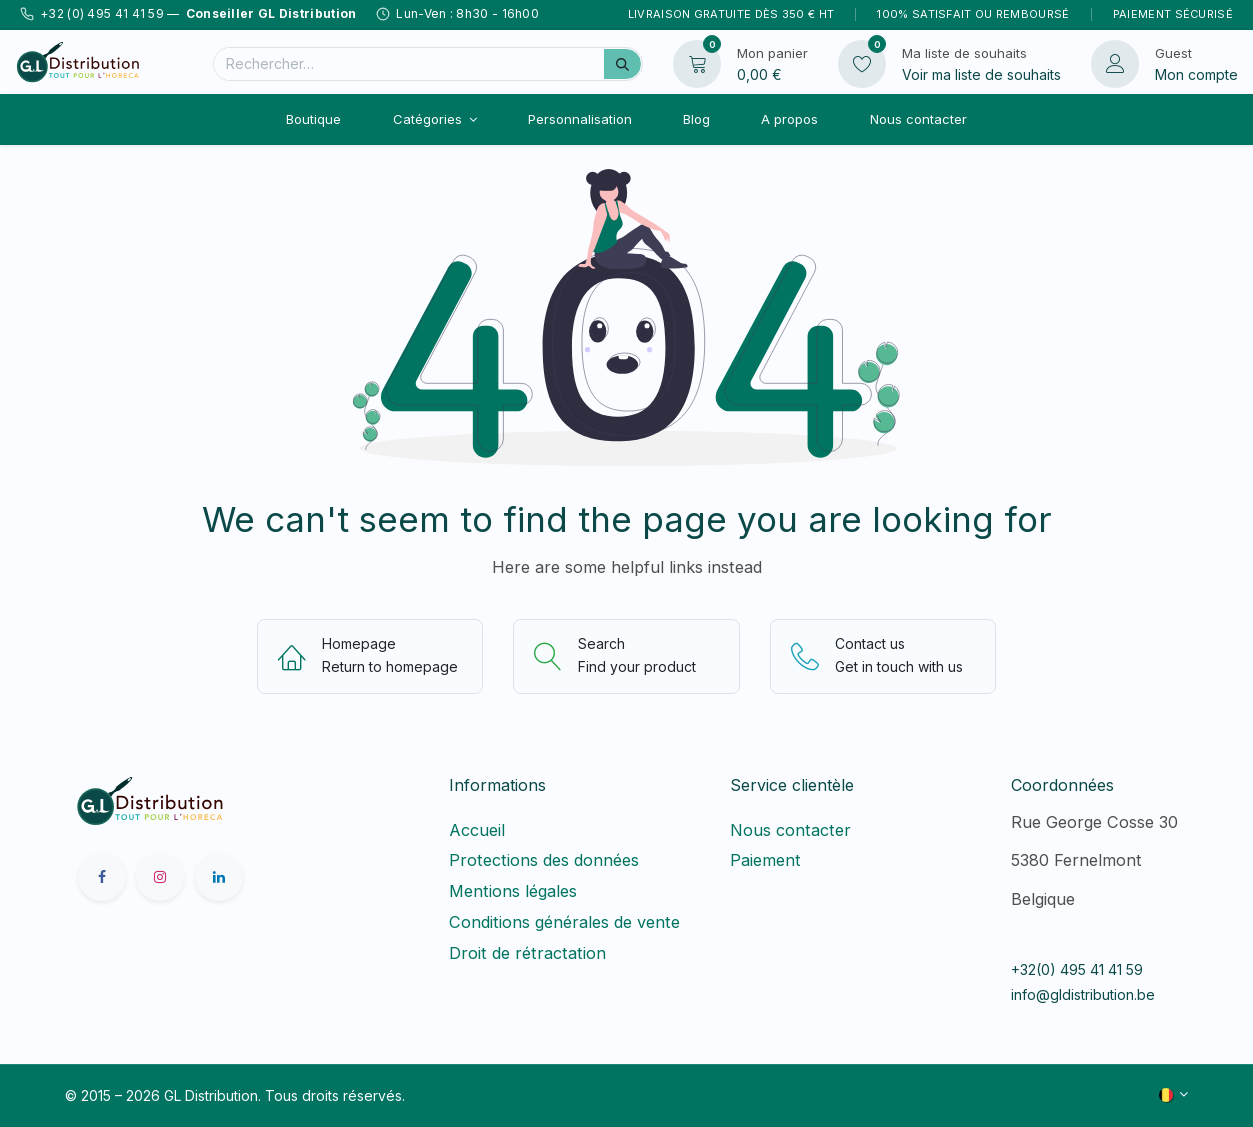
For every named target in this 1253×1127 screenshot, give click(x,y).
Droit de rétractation (532, 953)
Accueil (477, 830)
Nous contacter (790, 830)
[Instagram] (160, 877)
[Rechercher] (622, 64)
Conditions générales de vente (564, 922)
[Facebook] (102, 877)
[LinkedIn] (219, 877)
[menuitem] (314, 119)
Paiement (765, 860)
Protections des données (544, 860)
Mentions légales (513, 891)
